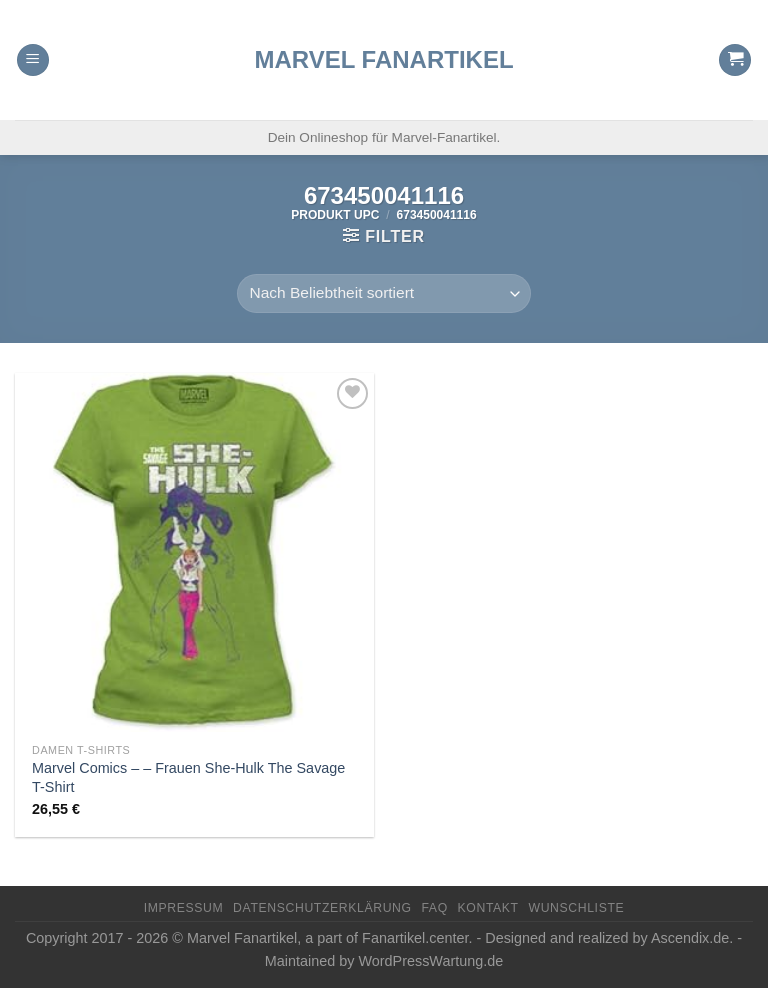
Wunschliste (576, 908)
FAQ (434, 908)
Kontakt (488, 908)
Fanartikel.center (415, 938)
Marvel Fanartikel (383, 60)
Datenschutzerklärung (322, 908)
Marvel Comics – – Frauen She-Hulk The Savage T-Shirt (188, 777)
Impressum (184, 908)
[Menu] (33, 60)
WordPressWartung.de (430, 961)
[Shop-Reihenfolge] (384, 293)
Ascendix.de (690, 938)
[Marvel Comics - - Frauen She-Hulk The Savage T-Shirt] (194, 552)
